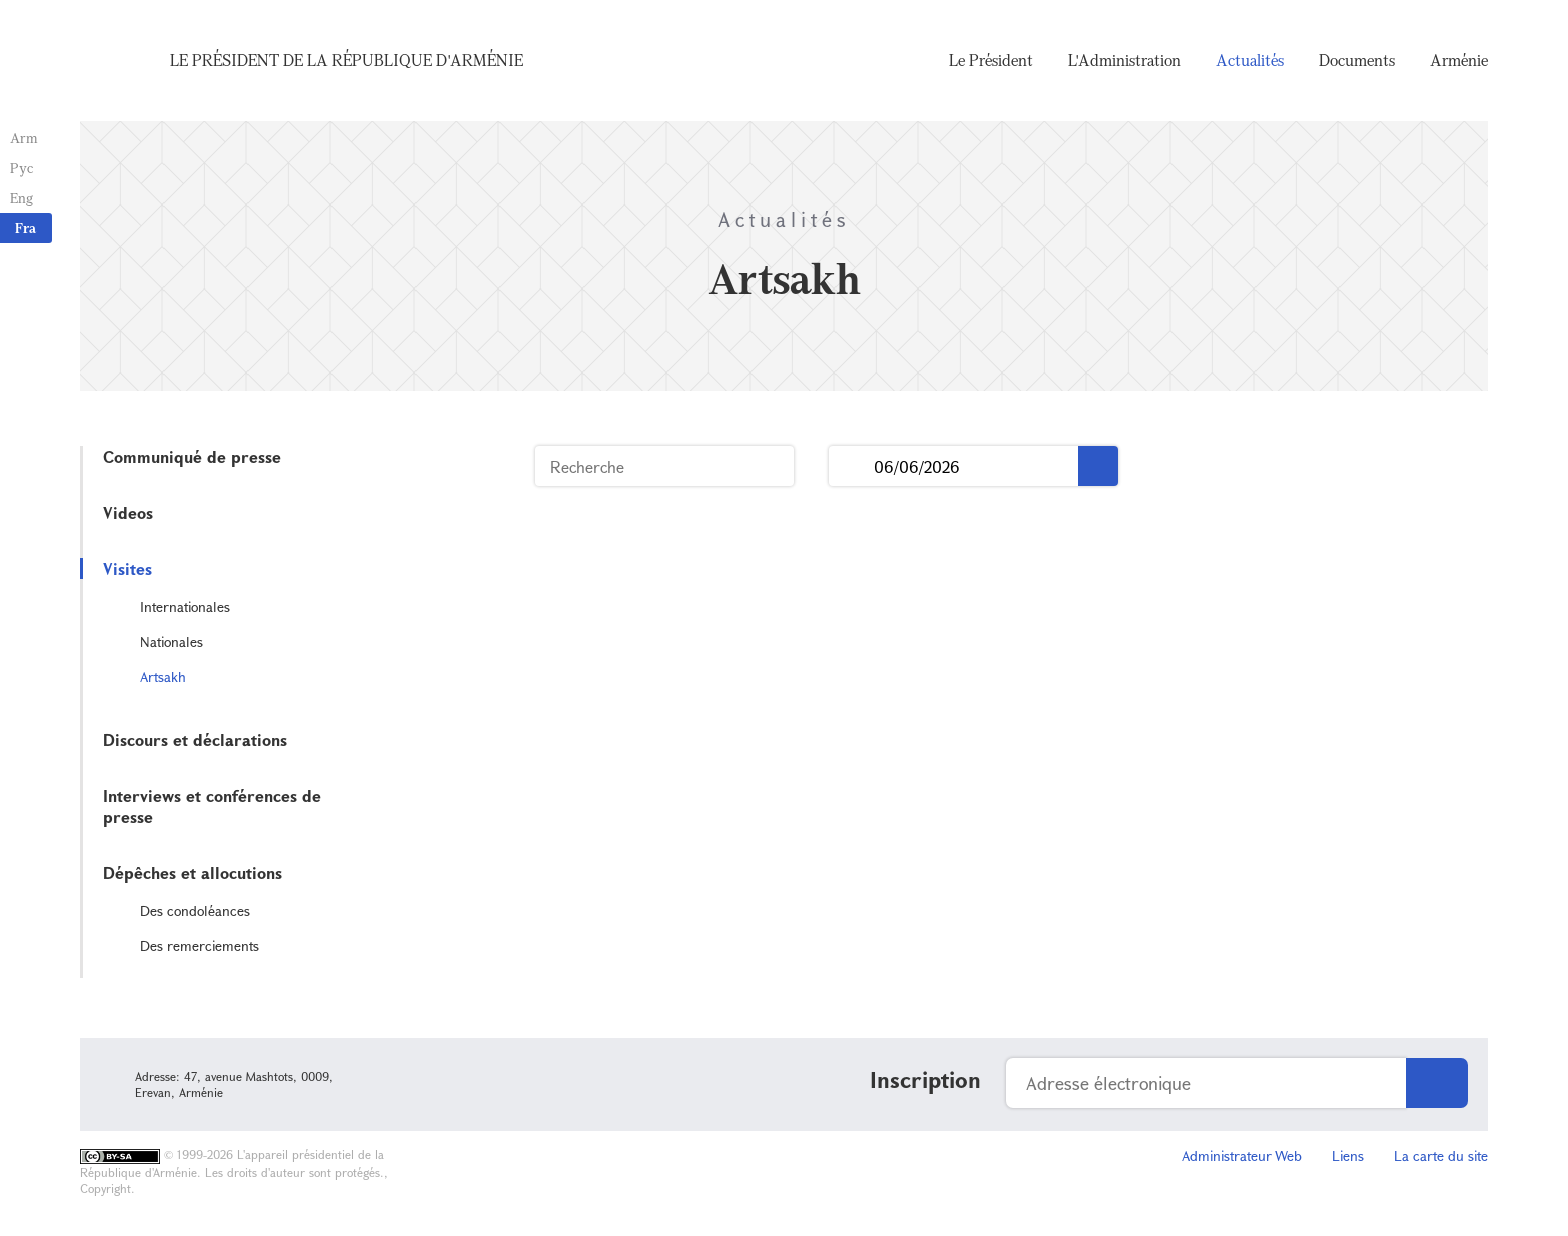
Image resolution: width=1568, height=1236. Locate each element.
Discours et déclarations (195, 739)
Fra (25, 227)
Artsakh (163, 676)
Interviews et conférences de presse (212, 806)
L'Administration (1124, 60)
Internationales (185, 606)
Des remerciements (199, 945)
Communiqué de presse (192, 456)
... (851, 466)
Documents (1357, 60)
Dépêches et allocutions (192, 872)
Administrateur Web (1242, 1155)
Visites (127, 568)
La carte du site (1441, 1155)
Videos (128, 512)
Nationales (171, 641)
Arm (24, 137)
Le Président (991, 60)
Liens (1348, 1155)
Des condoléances (195, 910)
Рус (21, 167)
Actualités (1250, 60)
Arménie (1459, 60)
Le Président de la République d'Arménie (346, 60)
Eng (21, 197)
